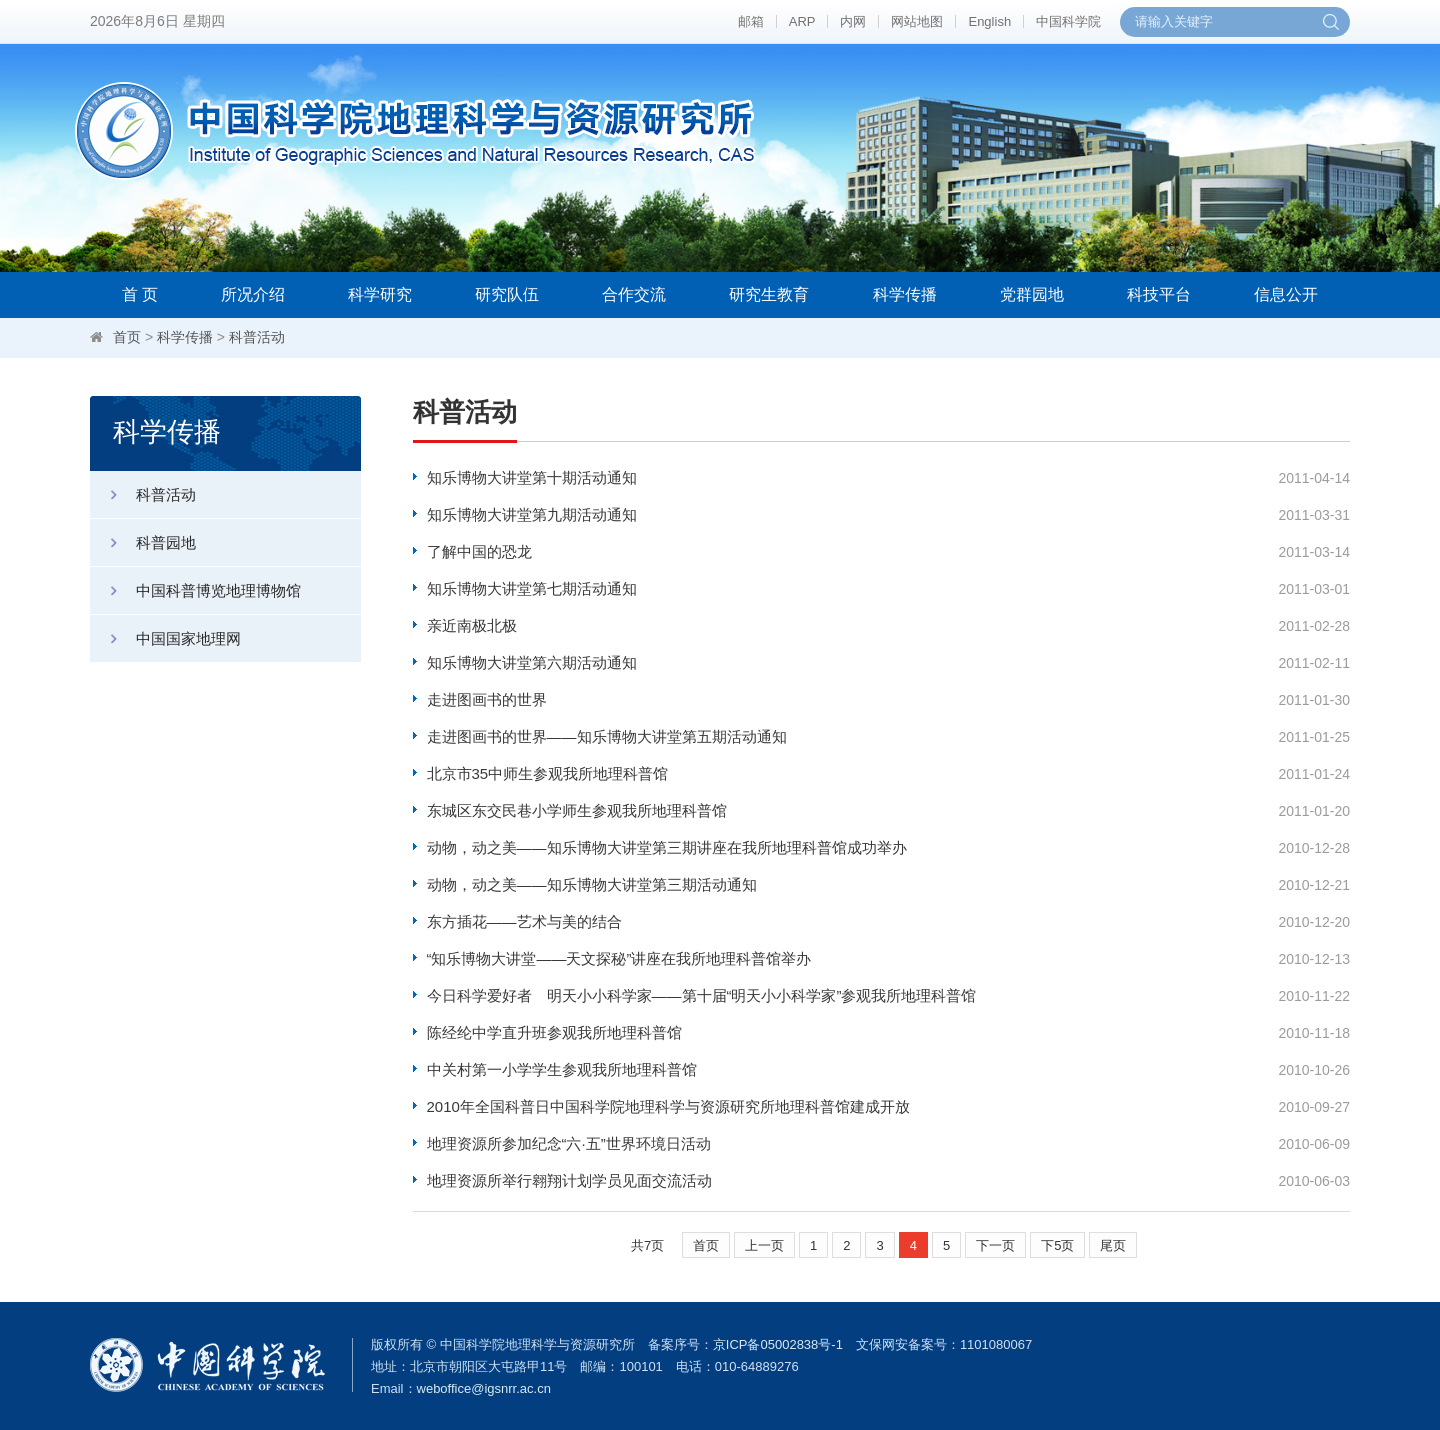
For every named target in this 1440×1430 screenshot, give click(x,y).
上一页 (764, 1245)
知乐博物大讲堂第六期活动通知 (532, 662)
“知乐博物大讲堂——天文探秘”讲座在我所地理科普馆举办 (619, 958)
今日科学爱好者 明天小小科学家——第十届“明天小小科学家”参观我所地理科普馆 (702, 995)
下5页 (1057, 1245)
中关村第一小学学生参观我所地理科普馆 (562, 1069)
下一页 (995, 1245)
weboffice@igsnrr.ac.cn (484, 1388)
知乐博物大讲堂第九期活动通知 (532, 514)
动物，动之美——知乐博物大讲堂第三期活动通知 (592, 884)
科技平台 (1159, 294)
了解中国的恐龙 (479, 551)
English (989, 21)
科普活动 (257, 337)
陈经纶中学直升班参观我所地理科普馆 (554, 1032)
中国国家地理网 (165, 638)
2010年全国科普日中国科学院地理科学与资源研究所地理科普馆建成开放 (668, 1106)
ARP (802, 21)
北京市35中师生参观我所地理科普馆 (548, 773)
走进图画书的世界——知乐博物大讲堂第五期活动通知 (607, 736)
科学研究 (380, 294)
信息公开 (1286, 294)
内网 (853, 21)
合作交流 (634, 294)
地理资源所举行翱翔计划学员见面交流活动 (569, 1180)
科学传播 (905, 294)
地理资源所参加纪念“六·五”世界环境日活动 (569, 1143)
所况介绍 (253, 294)
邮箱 (751, 21)
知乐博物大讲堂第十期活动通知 (532, 477)
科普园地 (143, 542)
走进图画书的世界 (487, 699)
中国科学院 (1068, 21)
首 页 (140, 294)
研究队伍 (507, 294)
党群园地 (1032, 294)
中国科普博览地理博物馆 (195, 590)
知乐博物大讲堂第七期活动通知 (532, 588)
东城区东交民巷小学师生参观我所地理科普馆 (577, 810)
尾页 (1113, 1245)
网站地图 (917, 21)
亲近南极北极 (472, 625)
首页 (127, 337)
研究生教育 (769, 294)
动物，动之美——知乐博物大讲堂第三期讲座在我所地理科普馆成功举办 (667, 847)
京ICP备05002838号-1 (778, 1344)
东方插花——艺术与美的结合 (524, 921)
